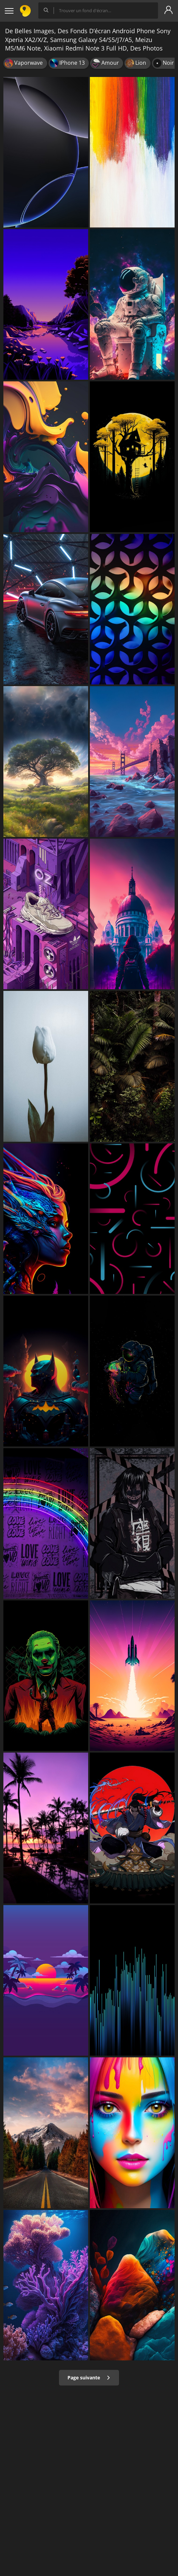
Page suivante (89, 2377)
